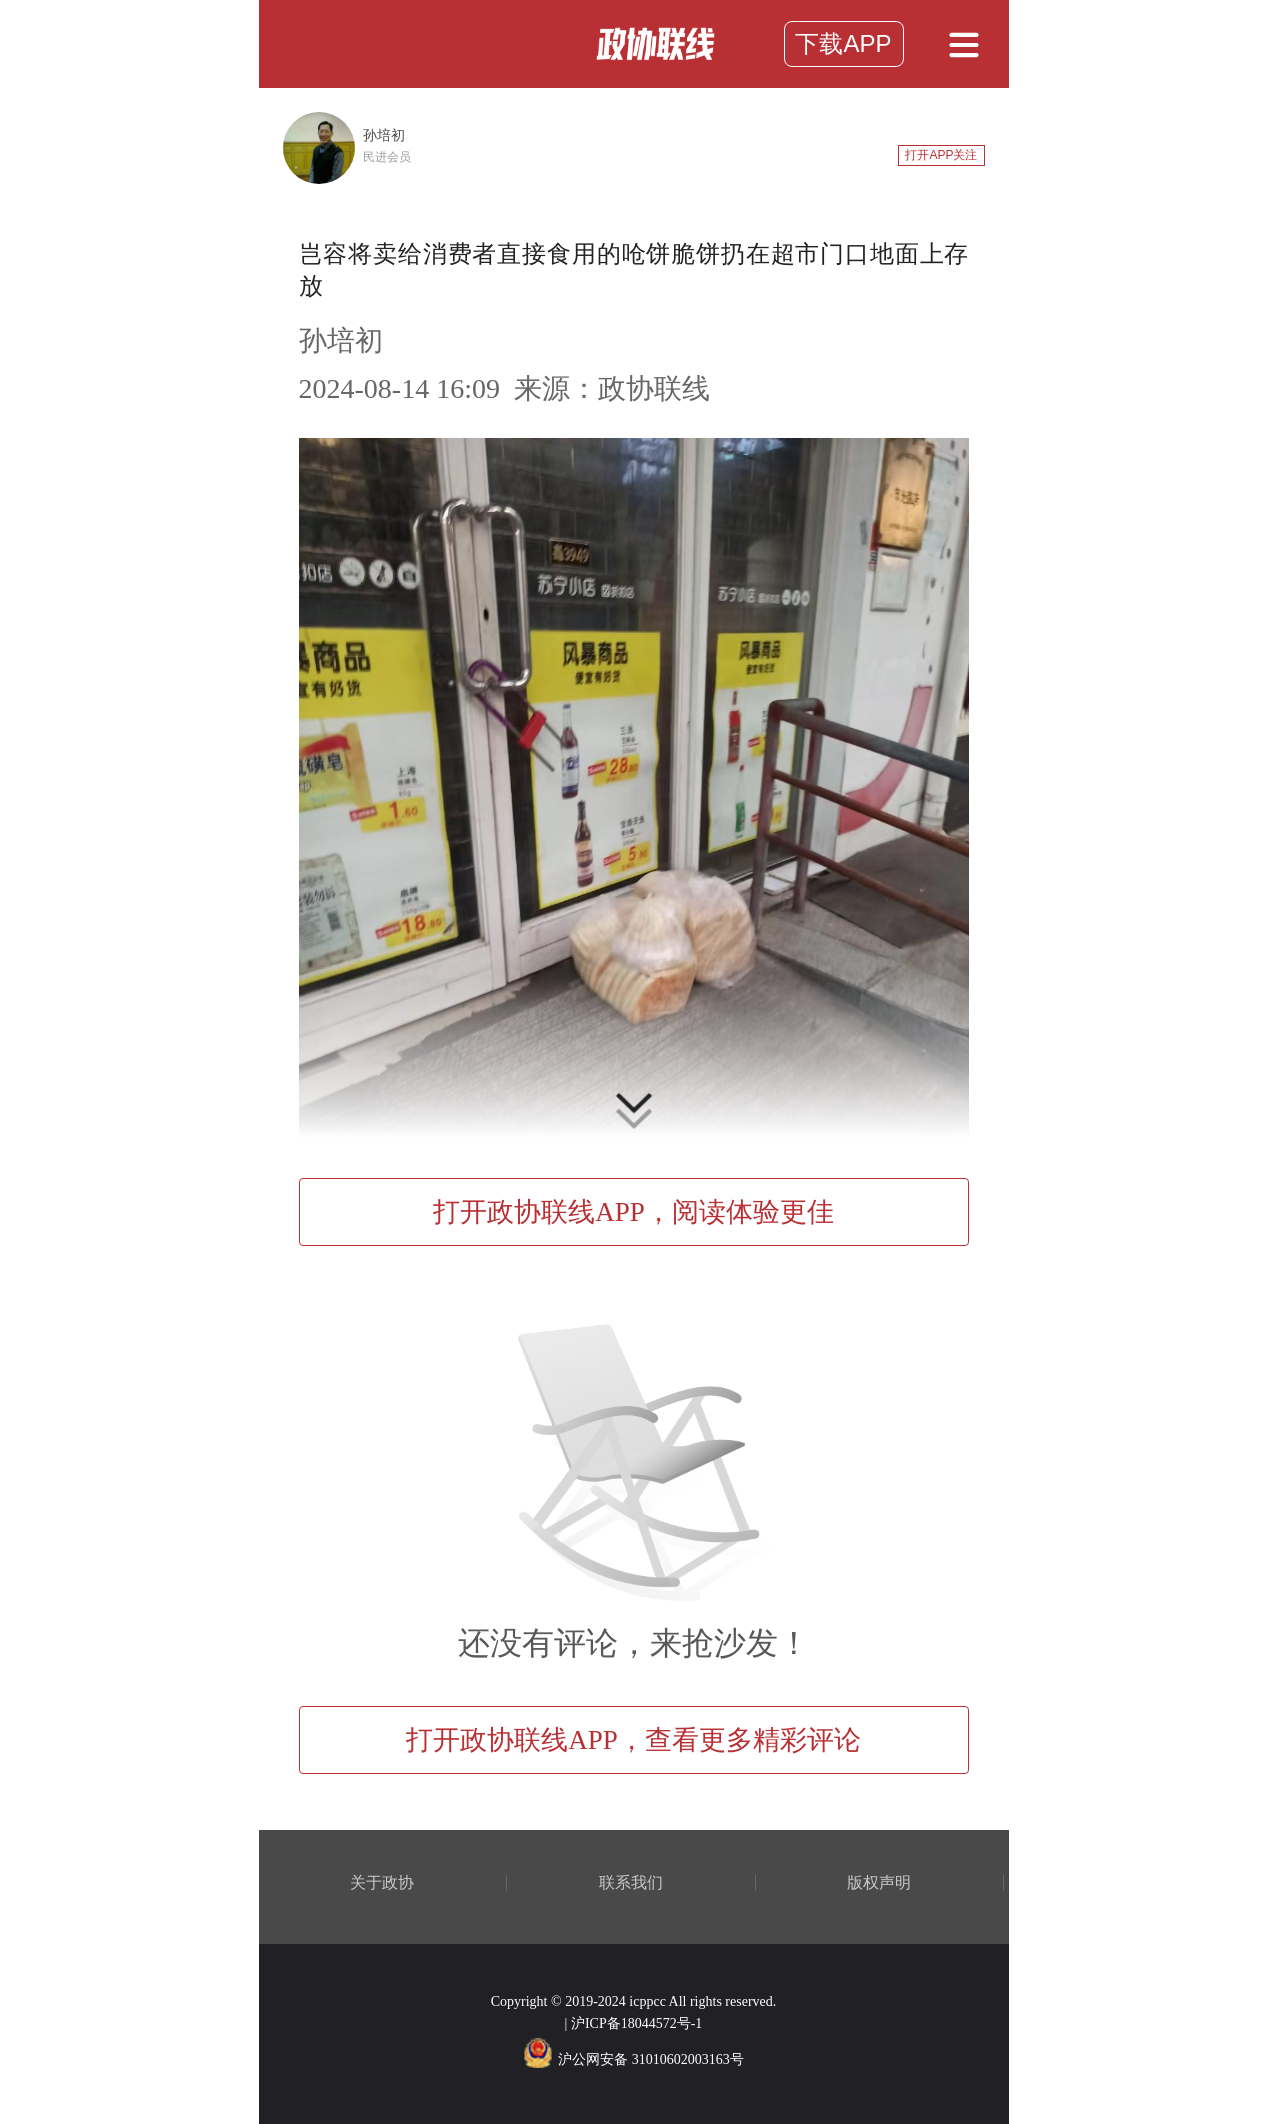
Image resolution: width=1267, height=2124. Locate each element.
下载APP (843, 43)
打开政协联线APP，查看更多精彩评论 (633, 1740)
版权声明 (879, 1883)
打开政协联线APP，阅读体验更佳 (633, 1212)
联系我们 (631, 1883)
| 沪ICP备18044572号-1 (634, 2023)
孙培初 (384, 135)
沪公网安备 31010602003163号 (633, 2059)
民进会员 (387, 157)
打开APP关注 (941, 155)
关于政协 (382, 1883)
